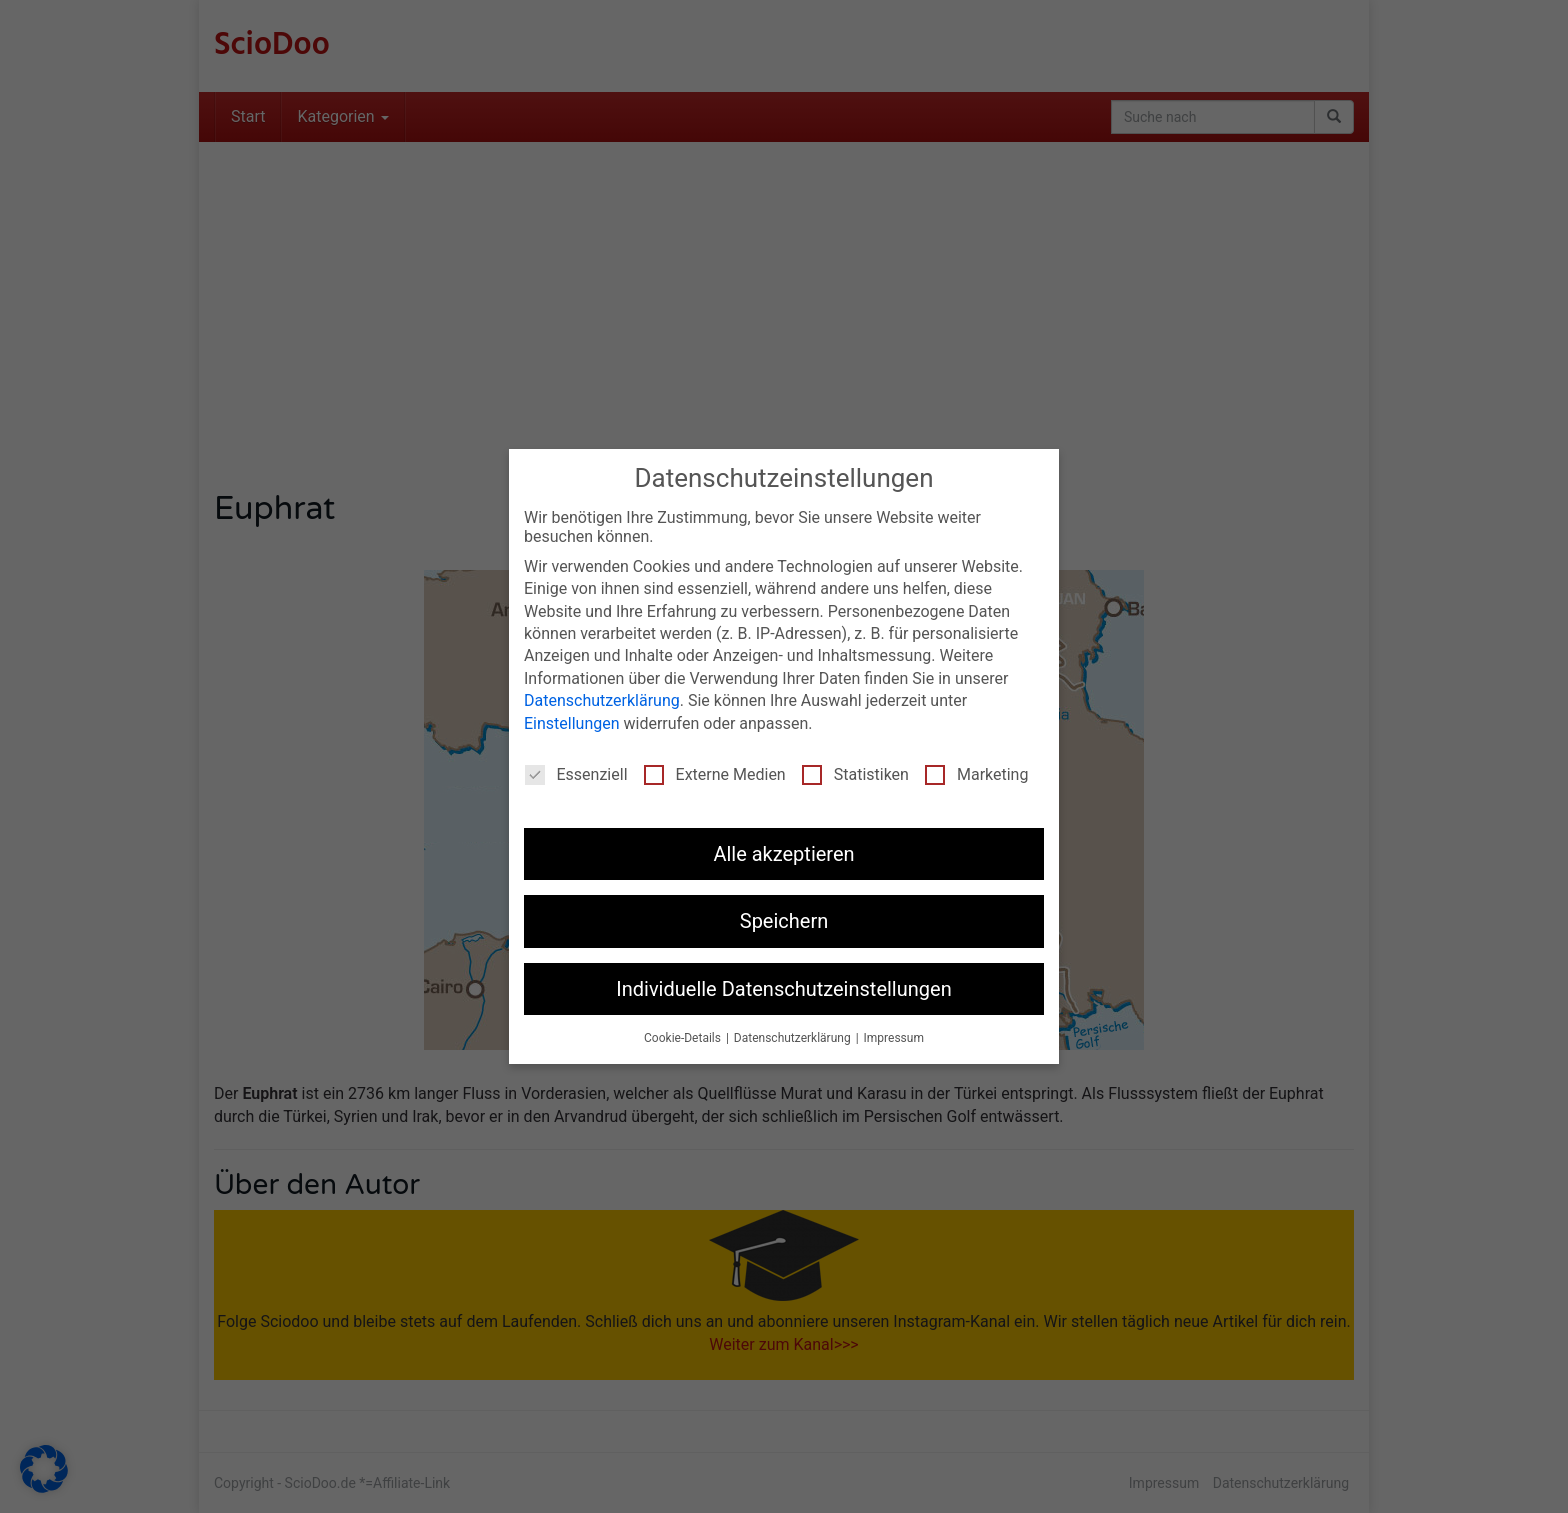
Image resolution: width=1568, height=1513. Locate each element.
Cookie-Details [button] (684, 1038)
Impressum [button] (894, 1038)
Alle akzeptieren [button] (783, 854)
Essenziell (576, 774)
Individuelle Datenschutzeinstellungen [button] (783, 989)
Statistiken (855, 774)
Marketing (976, 774)
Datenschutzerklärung (602, 700)
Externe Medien (715, 774)
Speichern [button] (784, 921)
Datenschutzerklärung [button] (794, 1038)
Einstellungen (572, 723)
